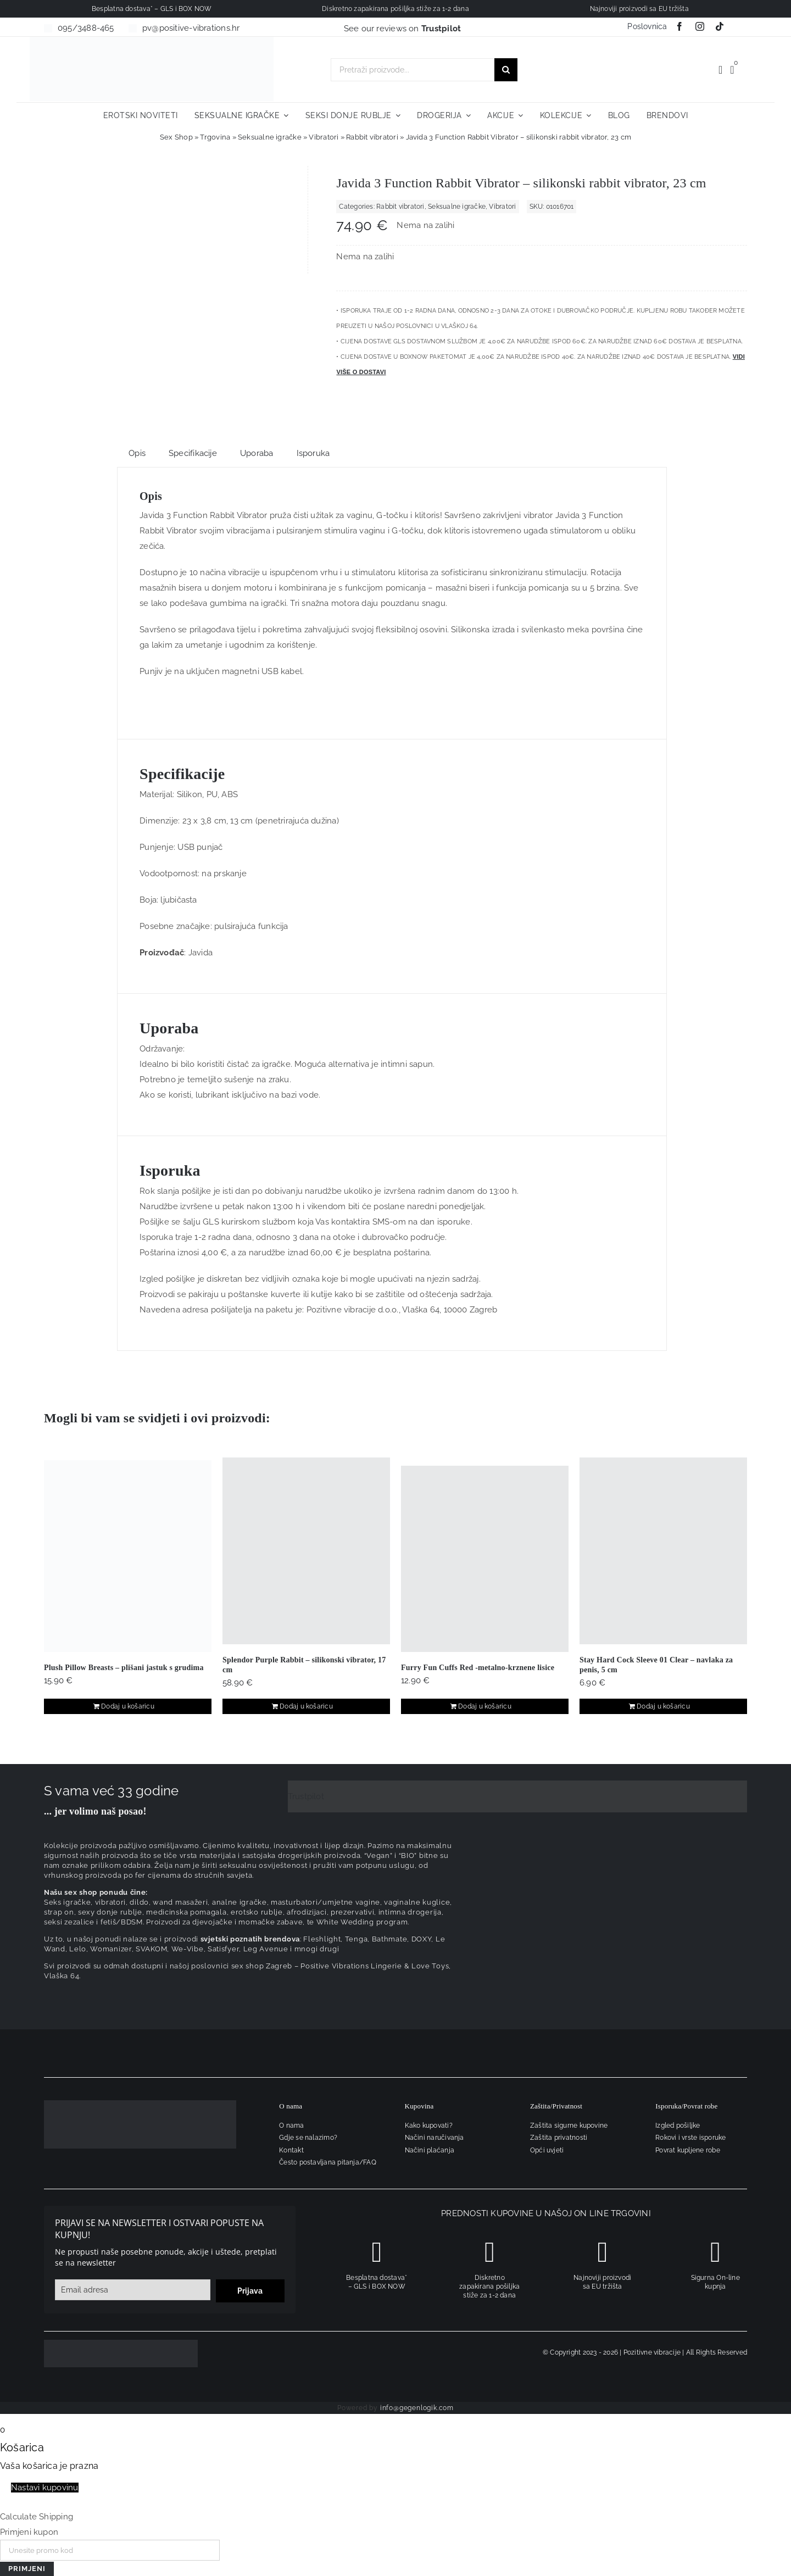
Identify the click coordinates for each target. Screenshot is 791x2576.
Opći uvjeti (547, 2150)
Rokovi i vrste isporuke (690, 2137)
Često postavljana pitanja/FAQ (327, 2162)
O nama (291, 2125)
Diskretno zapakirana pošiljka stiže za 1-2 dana (489, 2286)
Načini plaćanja (429, 2150)
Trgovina (215, 137)
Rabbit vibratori (372, 137)
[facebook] (679, 26)
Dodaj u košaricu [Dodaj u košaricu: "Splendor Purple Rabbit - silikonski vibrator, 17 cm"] (306, 1706)
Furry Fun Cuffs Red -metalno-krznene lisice (477, 1667)
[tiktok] (719, 26)
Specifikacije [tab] (193, 453)
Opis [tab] (137, 453)
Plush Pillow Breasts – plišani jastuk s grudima (124, 1667)
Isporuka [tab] (313, 453)
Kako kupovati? (429, 2125)
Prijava (250, 2290)
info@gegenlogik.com (417, 2408)
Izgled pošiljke (677, 2125)
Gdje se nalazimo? (308, 2137)
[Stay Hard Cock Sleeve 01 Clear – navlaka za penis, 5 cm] (663, 1550)
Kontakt (291, 2150)
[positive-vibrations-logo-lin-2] (152, 41)
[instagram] (699, 26)
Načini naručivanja (434, 2137)
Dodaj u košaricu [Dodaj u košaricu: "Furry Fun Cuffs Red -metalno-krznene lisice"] (484, 1706)
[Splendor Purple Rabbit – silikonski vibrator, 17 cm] (306, 1550)
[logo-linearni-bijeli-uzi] (140, 2104)
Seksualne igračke (270, 137)
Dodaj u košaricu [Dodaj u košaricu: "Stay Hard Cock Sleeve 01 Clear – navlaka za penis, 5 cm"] (663, 1706)
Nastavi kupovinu (45, 2487)
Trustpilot (306, 1796)
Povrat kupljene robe (687, 2150)
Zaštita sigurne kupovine (569, 2125)
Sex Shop (176, 137)
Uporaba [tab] (257, 453)
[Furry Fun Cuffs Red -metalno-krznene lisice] (485, 1559)
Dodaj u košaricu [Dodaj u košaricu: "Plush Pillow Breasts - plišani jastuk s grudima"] (127, 1706)
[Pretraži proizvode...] (412, 69)
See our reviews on (402, 29)
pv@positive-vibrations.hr (191, 28)
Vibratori (323, 137)
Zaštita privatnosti (558, 2137)
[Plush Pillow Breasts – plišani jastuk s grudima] (127, 1555)
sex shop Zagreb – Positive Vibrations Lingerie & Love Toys (340, 1966)
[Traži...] (505, 69)
